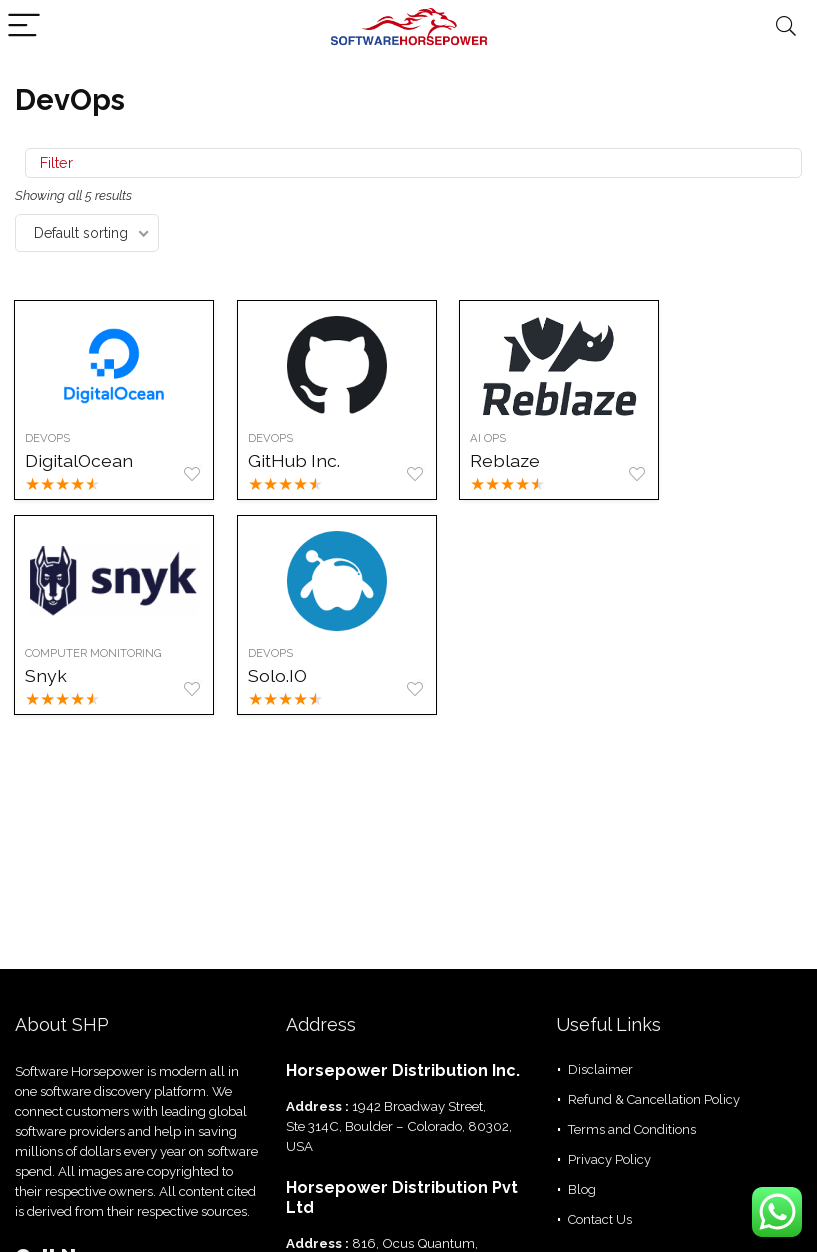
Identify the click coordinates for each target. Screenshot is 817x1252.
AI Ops (493, 438)
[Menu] (24, 26)
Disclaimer (600, 1069)
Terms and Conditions (632, 1129)
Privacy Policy (609, 1159)
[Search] (786, 26)
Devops (273, 653)
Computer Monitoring (94, 653)
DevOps (48, 438)
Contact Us (600, 1219)
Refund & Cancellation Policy (654, 1099)
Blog (582, 1189)
